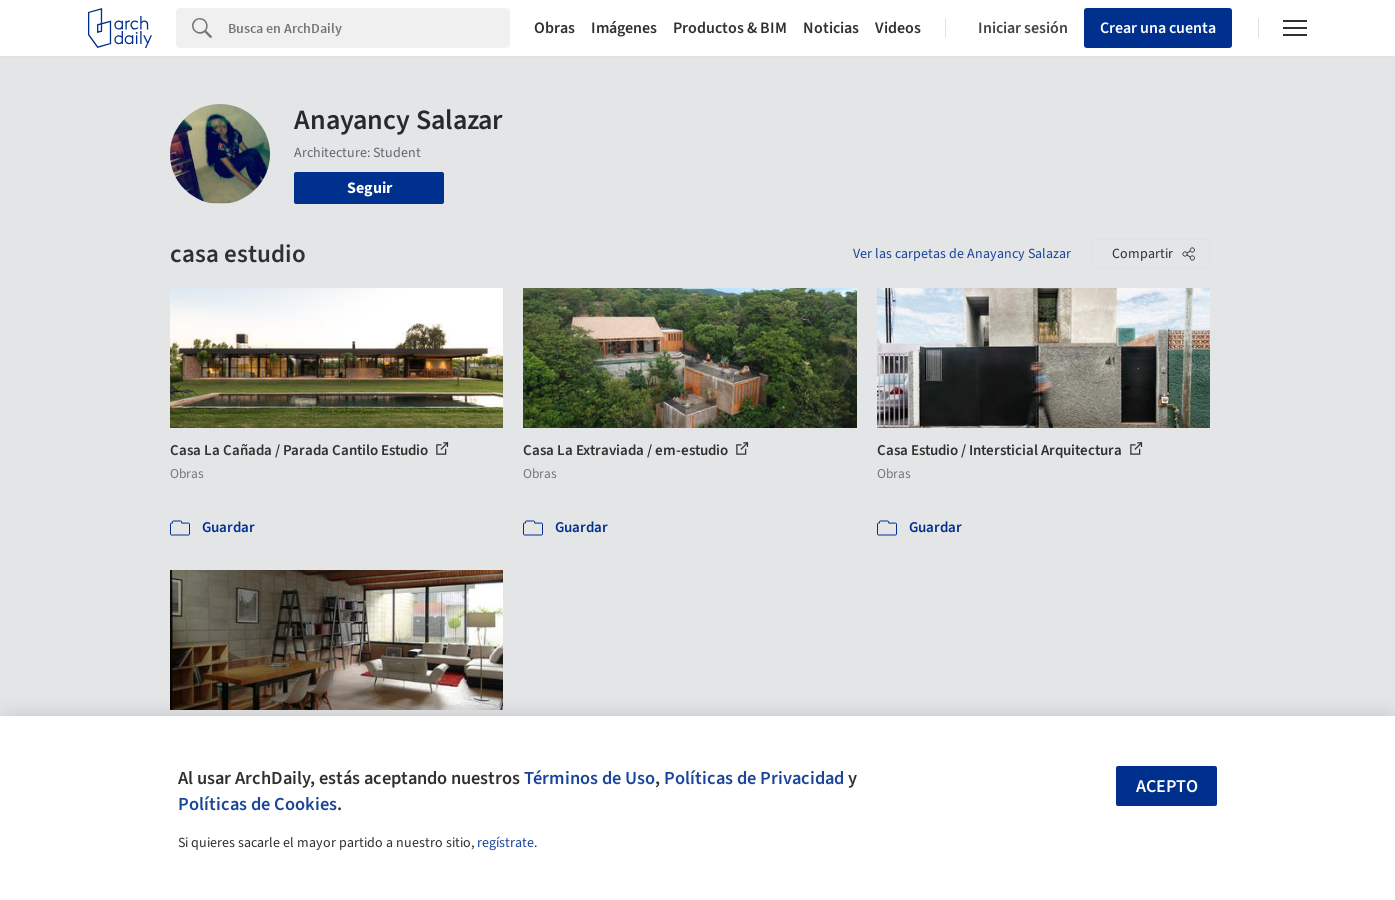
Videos (898, 28)
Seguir (369, 188)
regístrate (505, 843)
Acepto (1167, 786)
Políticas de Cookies (257, 804)
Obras (554, 28)
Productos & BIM (730, 28)
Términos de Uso (589, 778)
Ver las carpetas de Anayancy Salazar (962, 254)
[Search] (369, 28)
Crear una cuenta (1158, 28)
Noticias (831, 28)
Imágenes (624, 28)
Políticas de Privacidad (754, 778)
